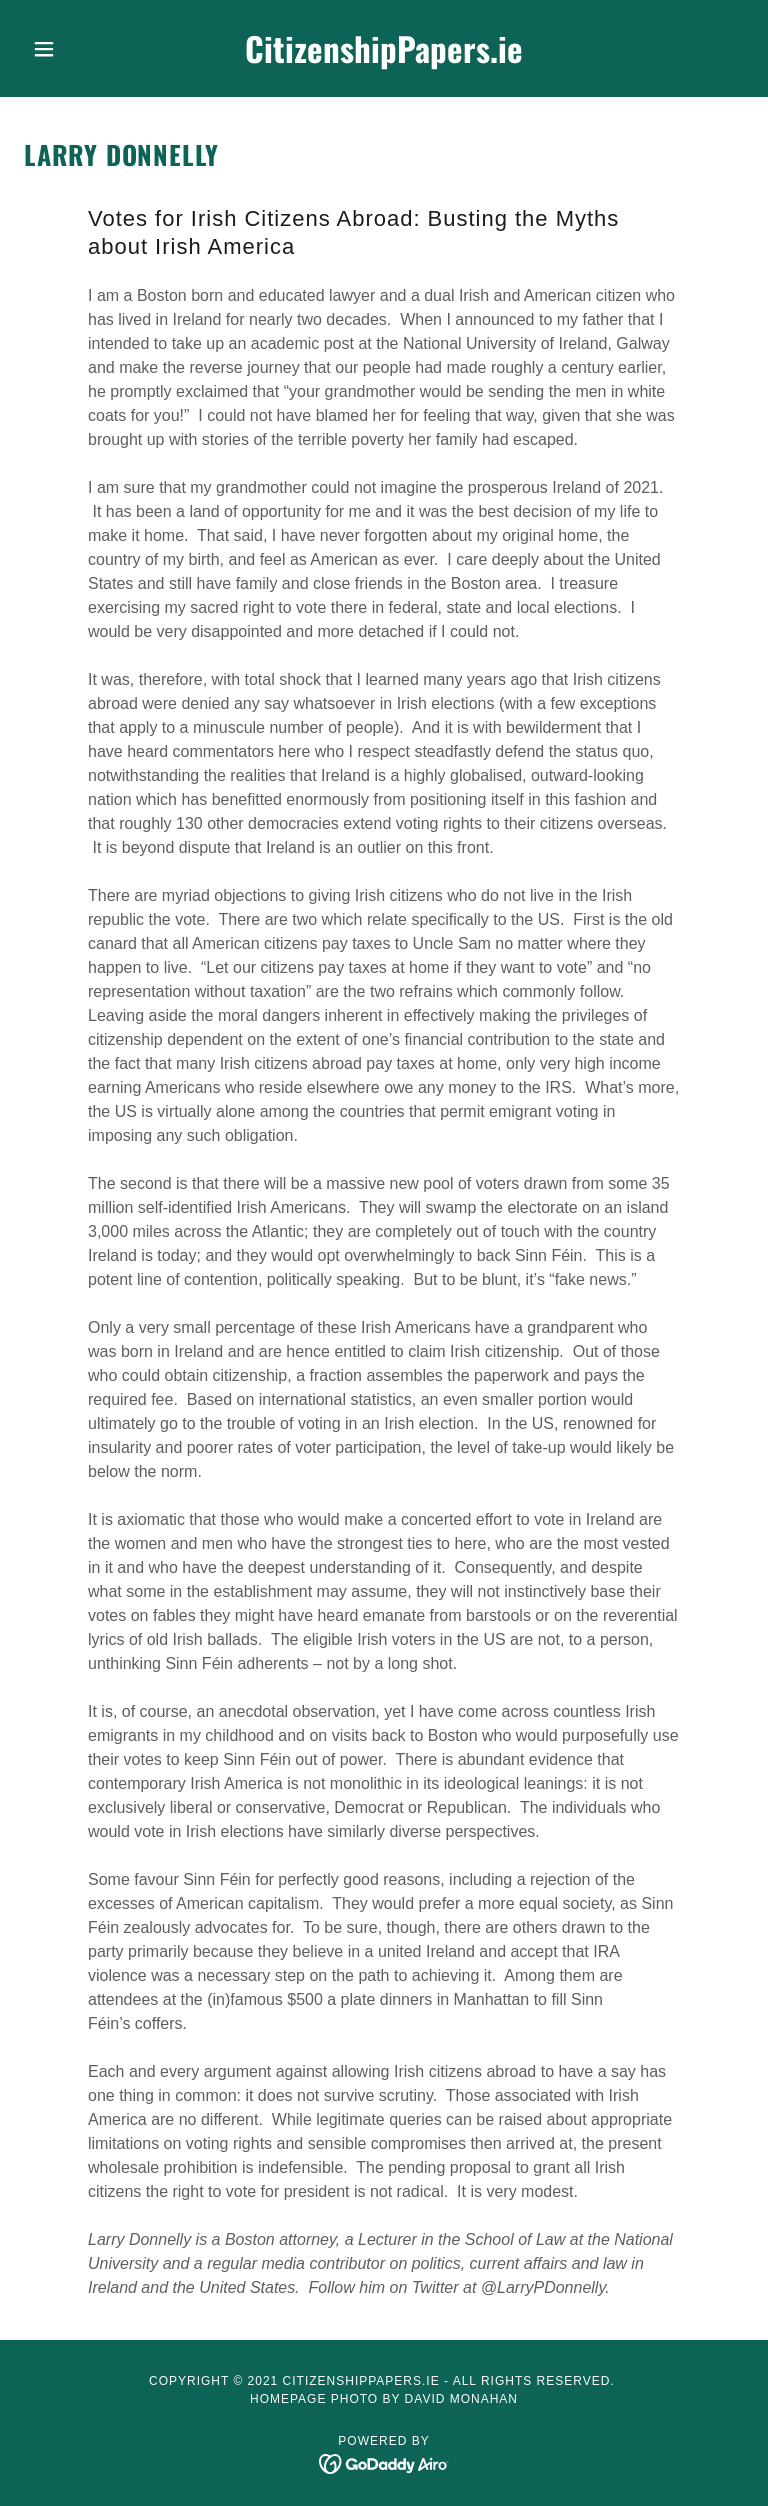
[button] (78, 49)
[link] (384, 57)
